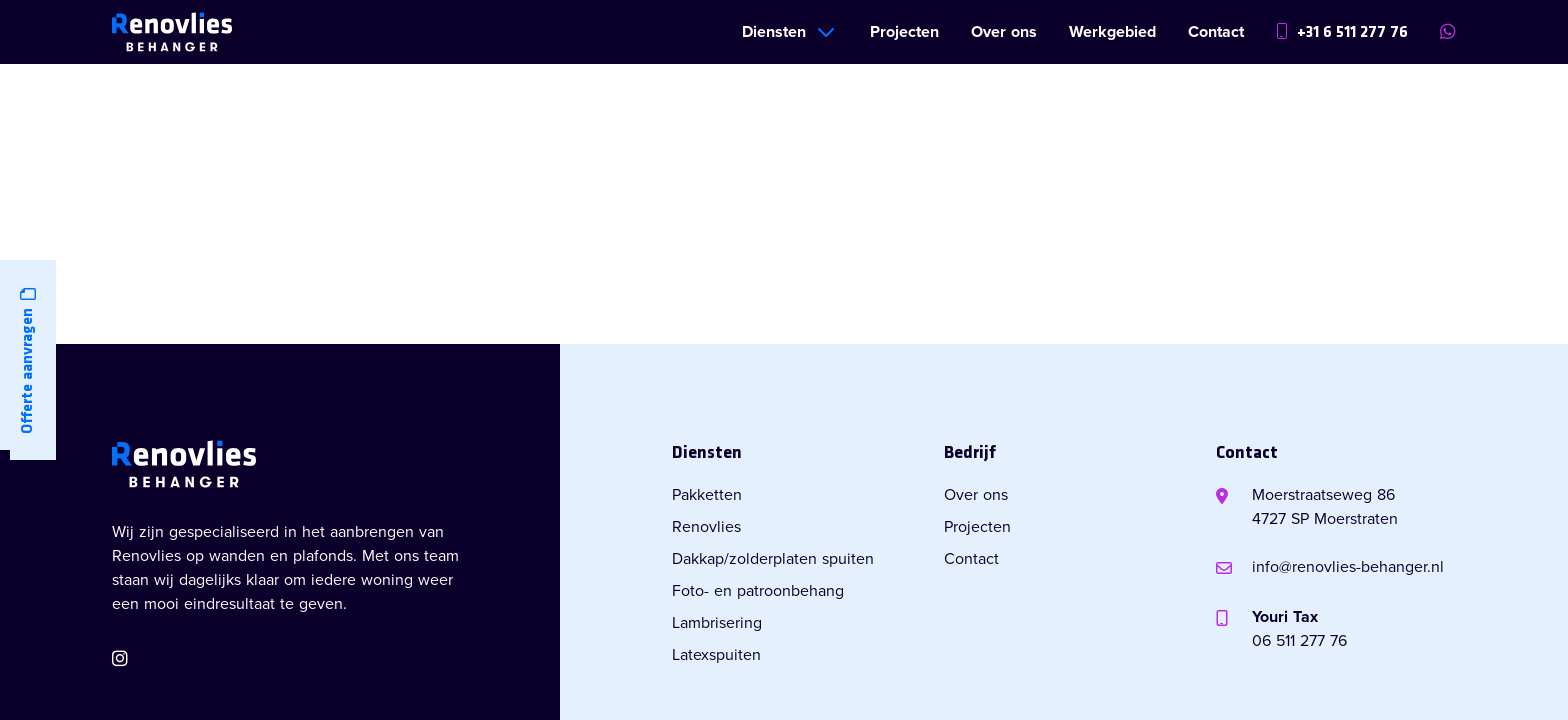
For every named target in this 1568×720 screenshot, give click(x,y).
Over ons (1004, 32)
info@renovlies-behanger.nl (1348, 567)
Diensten (774, 32)
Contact (1216, 32)
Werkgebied (1112, 32)
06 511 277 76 (1299, 641)
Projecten (904, 32)
